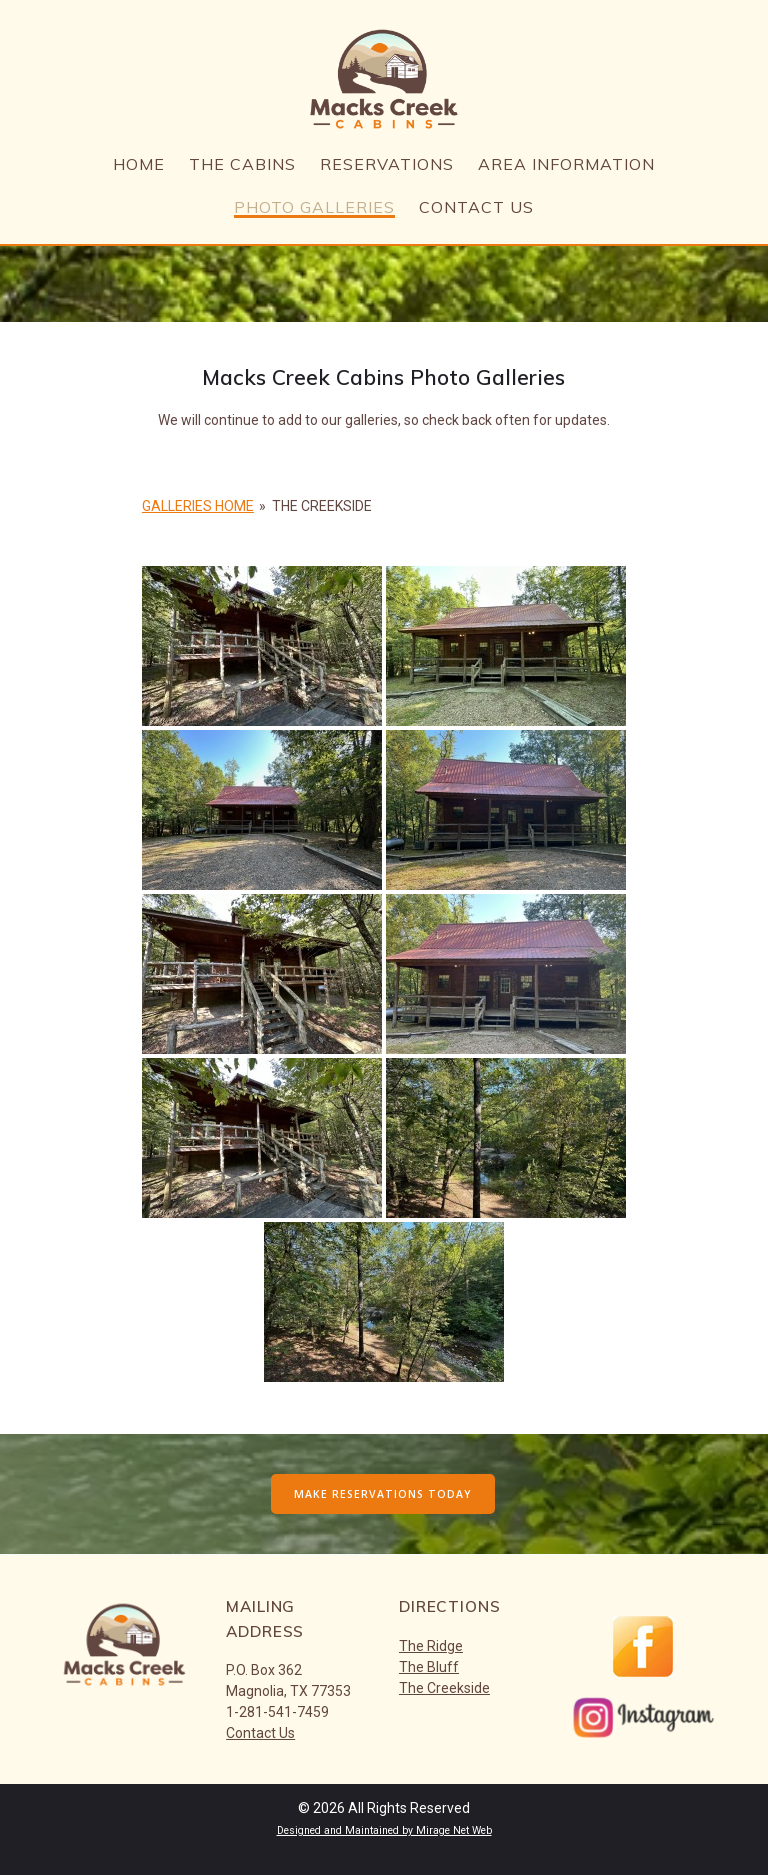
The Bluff (429, 1667)
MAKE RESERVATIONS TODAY (383, 1494)
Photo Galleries (314, 208)
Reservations (387, 165)
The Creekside (444, 1688)
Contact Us (476, 208)
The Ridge (431, 1646)
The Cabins (242, 165)
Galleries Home (198, 506)
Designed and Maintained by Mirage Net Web (384, 1830)
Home (139, 165)
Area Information (566, 165)
